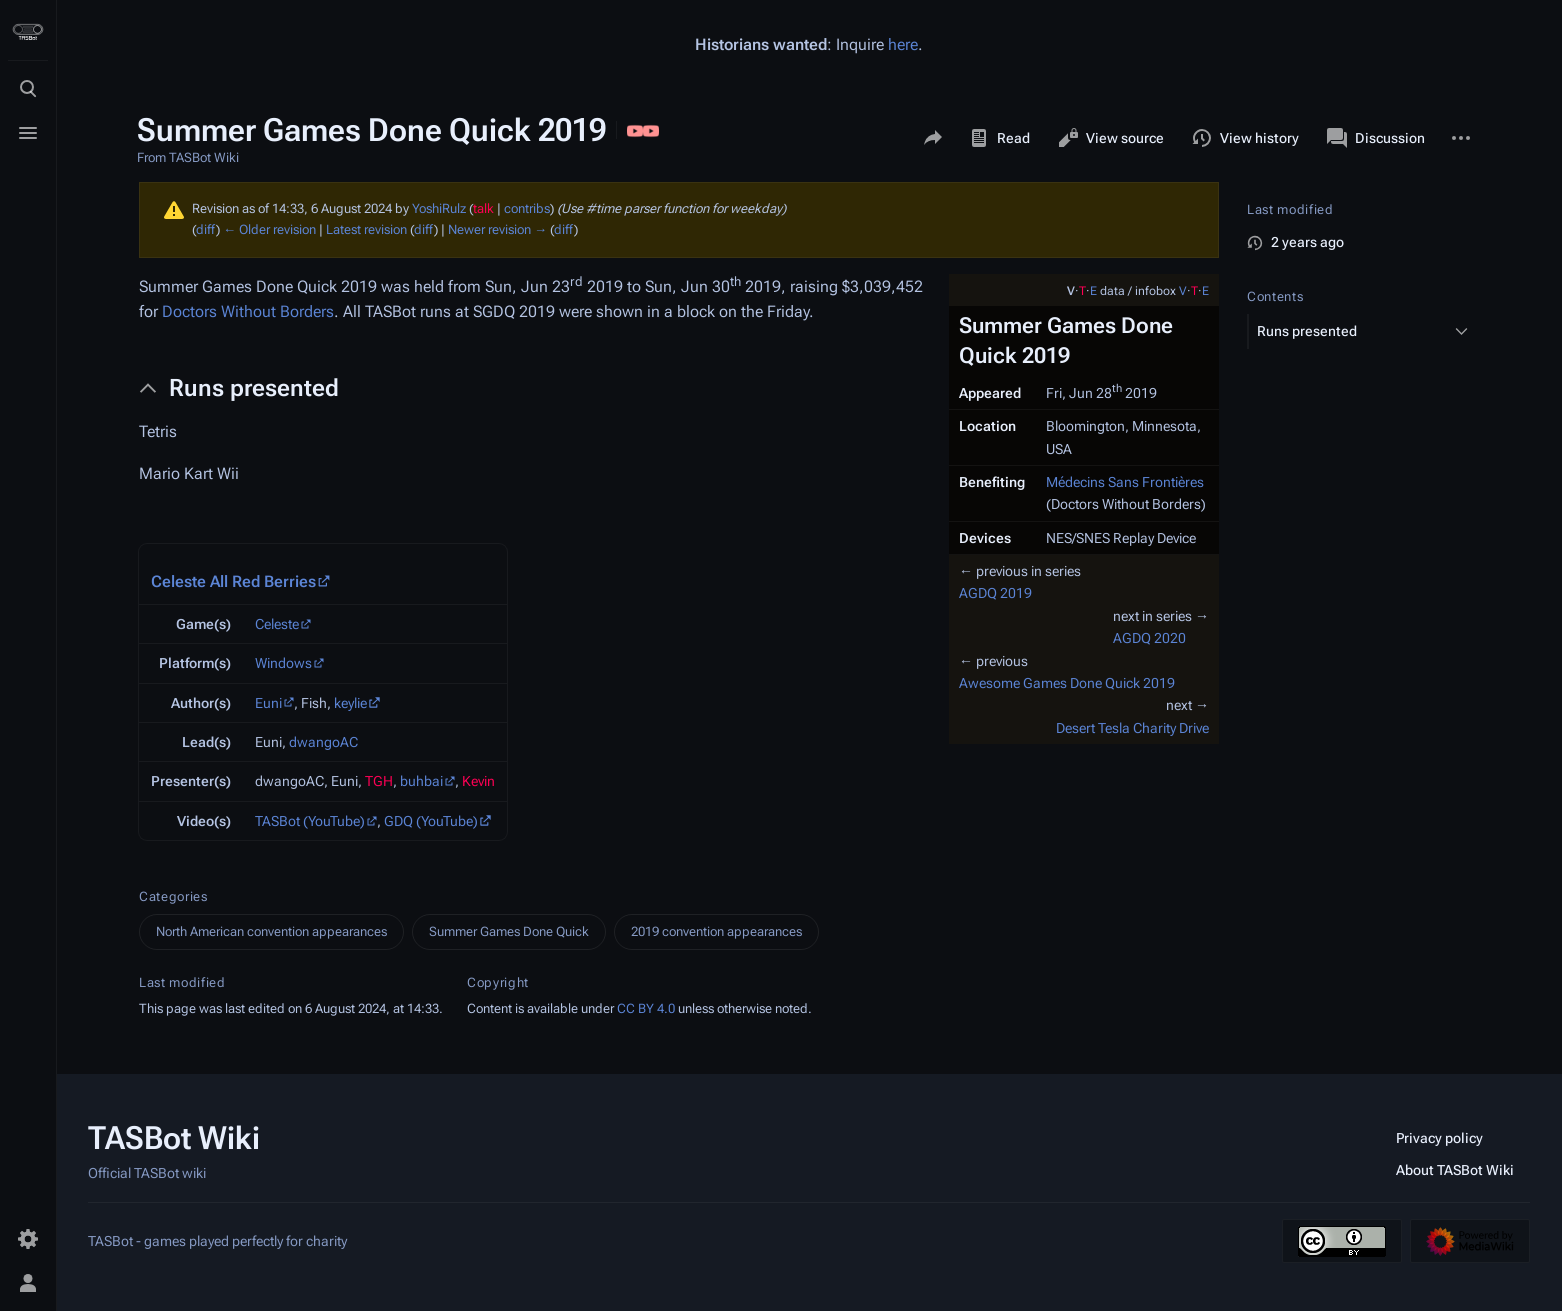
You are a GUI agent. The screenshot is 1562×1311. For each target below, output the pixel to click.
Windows (283, 663)
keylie (350, 703)
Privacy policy (1439, 1138)
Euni (268, 703)
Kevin (478, 781)
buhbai (421, 781)
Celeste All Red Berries (233, 581)
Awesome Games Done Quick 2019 (1067, 683)
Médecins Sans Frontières (1125, 482)
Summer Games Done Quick (509, 931)
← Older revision (269, 229)
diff (206, 229)
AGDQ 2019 (995, 593)
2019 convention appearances (716, 931)
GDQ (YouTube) (431, 821)
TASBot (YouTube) (310, 821)
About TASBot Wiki (1455, 1170)
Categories (173, 896)
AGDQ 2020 (1149, 638)
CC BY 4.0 (646, 1008)
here (903, 44)
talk (483, 208)
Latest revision (366, 229)
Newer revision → (497, 229)
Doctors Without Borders (248, 311)
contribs (527, 208)
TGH (379, 781)
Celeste (277, 624)
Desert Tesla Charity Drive (1132, 728)
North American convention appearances (271, 931)
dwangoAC (323, 742)
